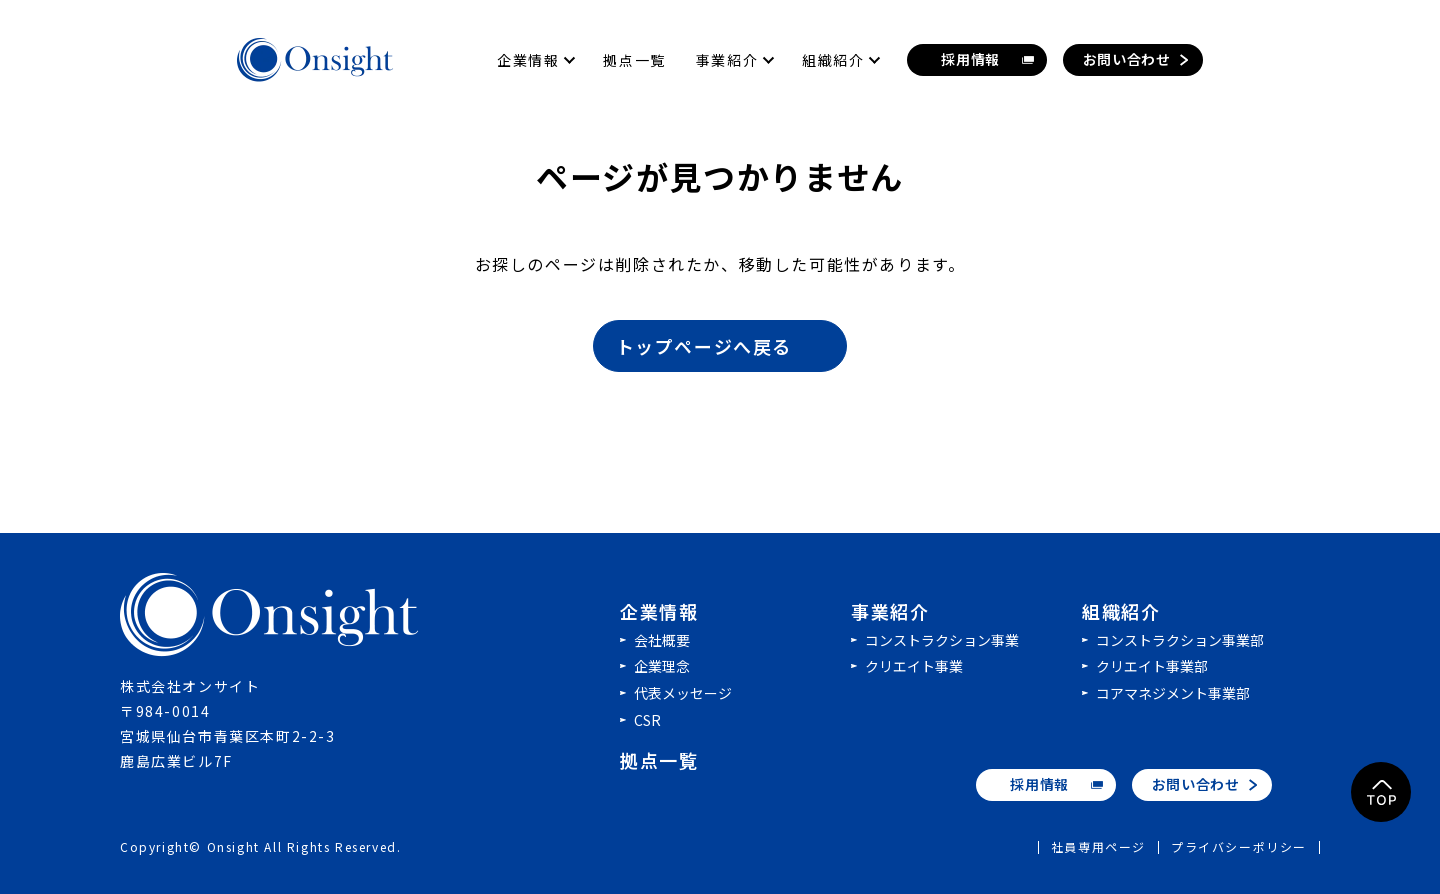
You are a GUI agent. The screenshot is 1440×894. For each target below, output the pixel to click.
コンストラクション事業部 (1180, 640)
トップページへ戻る (721, 346)
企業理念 (662, 666)
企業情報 (659, 611)
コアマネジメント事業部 (1173, 693)
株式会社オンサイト (269, 615)
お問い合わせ (1196, 784)
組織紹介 (1121, 611)
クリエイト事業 (914, 666)
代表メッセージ (683, 693)
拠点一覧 (659, 760)
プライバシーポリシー (1239, 847)
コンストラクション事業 (942, 640)
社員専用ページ (1098, 847)
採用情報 (1039, 784)
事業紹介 (890, 611)
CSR (647, 720)
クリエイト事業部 (1152, 666)
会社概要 (662, 640)
